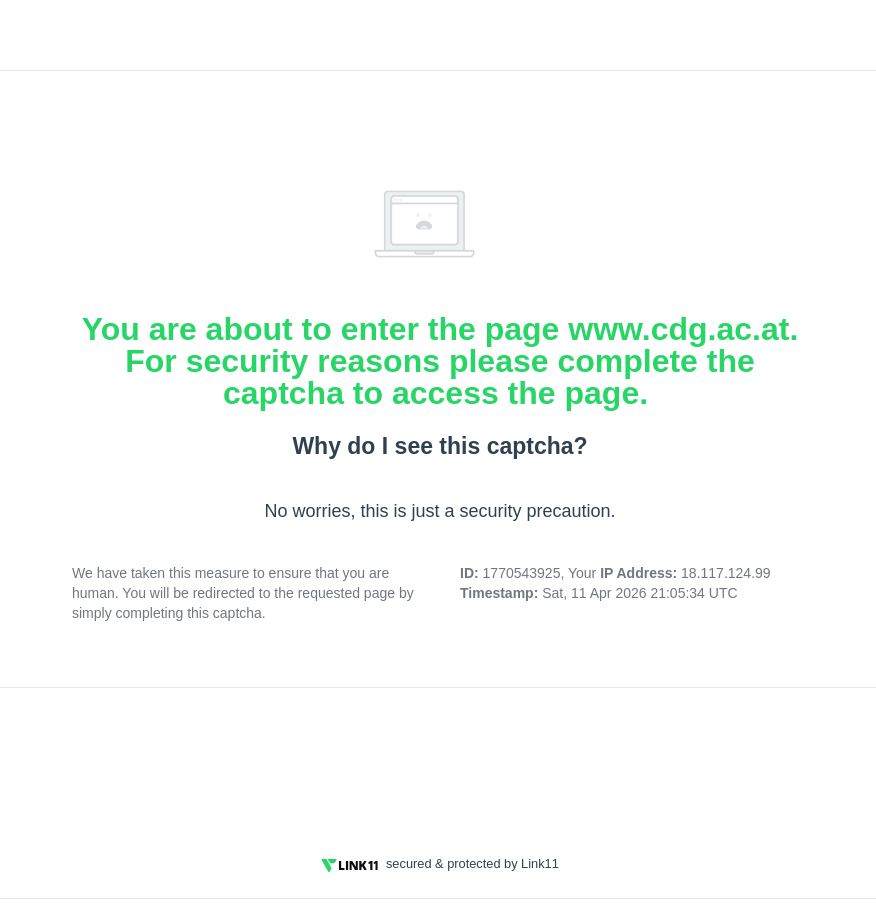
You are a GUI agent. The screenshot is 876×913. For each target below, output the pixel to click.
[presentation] (440, 759)
